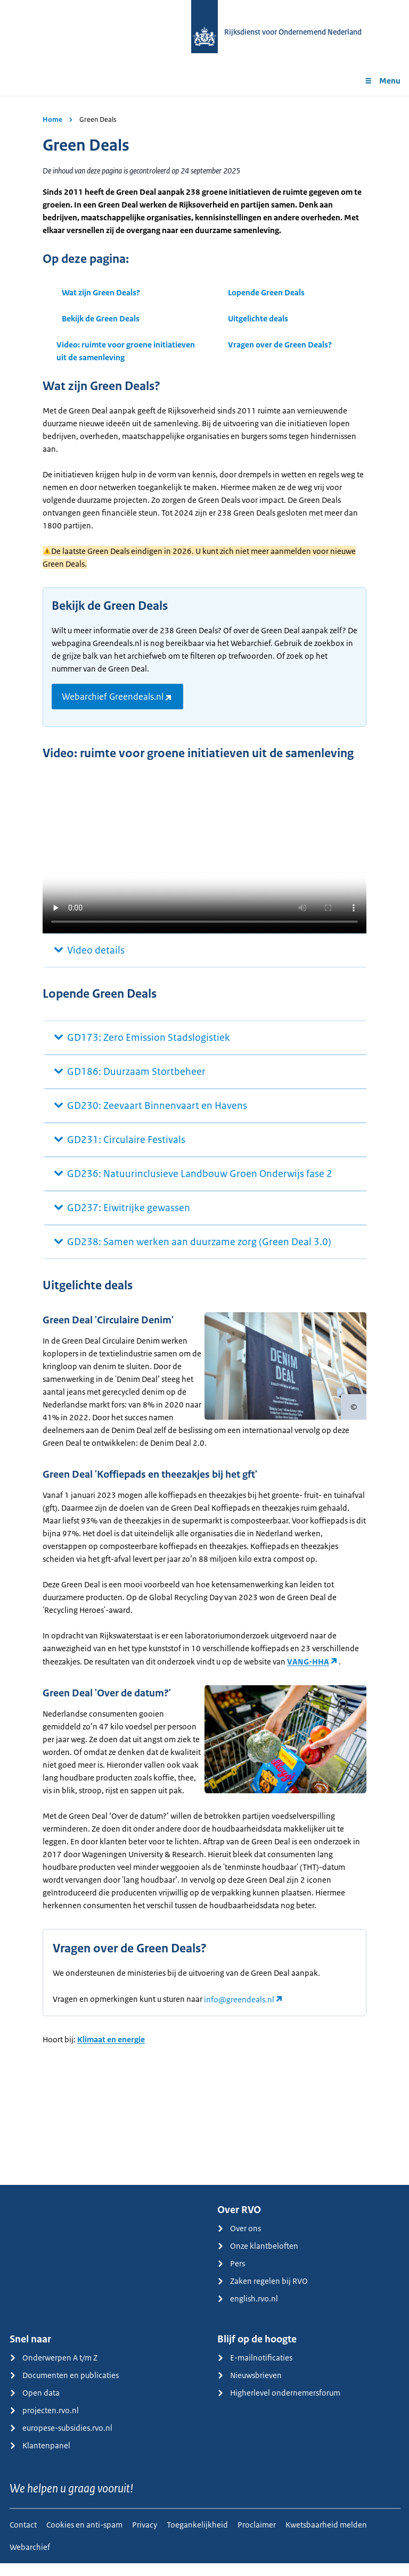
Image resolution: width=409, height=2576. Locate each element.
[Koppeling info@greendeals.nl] (244, 2012)
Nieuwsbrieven (249, 2388)
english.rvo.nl (247, 2311)
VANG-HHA (308, 1661)
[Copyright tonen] (353, 1407)
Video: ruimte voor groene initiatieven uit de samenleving (125, 350)
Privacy (144, 2537)
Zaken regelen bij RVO (262, 2294)
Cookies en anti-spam (84, 2537)
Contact (23, 2537)
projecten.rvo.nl (44, 2423)
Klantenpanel (40, 2458)
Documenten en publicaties (64, 2388)
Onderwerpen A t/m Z (53, 2370)
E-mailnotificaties (254, 2370)
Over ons (239, 2241)
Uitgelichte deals (258, 318)
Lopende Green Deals (266, 292)
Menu (382, 81)
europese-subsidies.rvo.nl (61, 2441)
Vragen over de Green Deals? (280, 344)
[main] (204, 1147)
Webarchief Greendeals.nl (112, 696)
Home (52, 119)
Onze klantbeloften (257, 2259)
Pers (231, 2276)
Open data (35, 2405)
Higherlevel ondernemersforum (278, 2405)
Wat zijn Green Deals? (101, 292)
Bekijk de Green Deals (101, 318)
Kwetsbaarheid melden (326, 2537)
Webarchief (30, 2560)
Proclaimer (257, 2537)
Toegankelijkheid (197, 2537)
